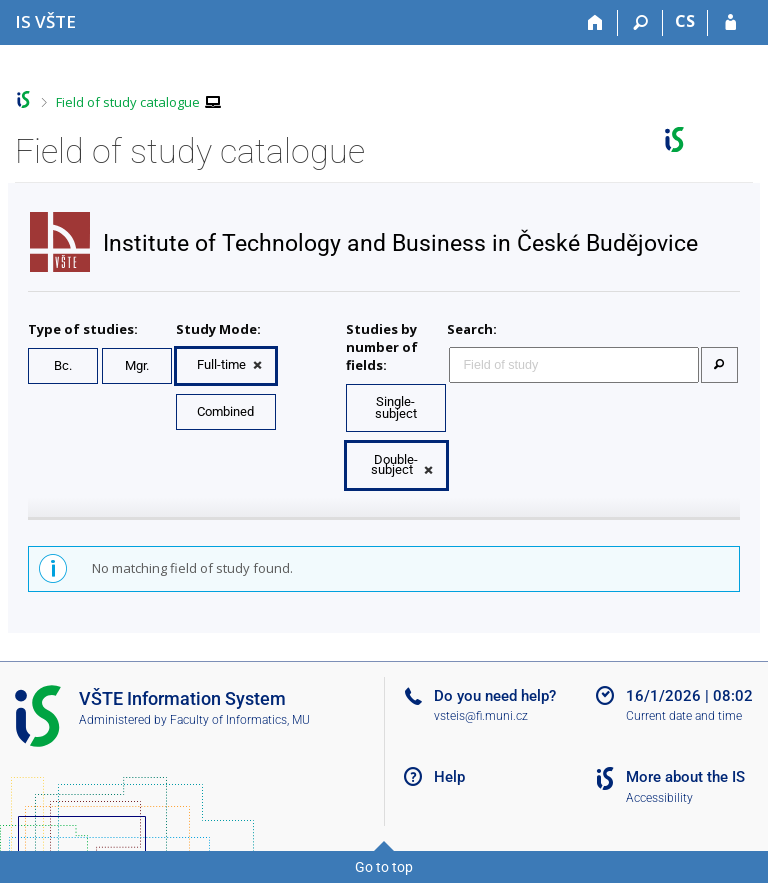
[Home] (595, 23)
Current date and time (684, 716)
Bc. (63, 365)
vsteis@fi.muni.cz (481, 716)
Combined (225, 411)
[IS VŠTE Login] (730, 23)
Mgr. (137, 365)
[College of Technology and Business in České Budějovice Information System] (45, 21)
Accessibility (659, 798)
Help (449, 777)
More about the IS (685, 777)
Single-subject (396, 408)
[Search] (640, 23)
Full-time (221, 364)
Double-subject (395, 464)
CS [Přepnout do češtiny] (685, 21)
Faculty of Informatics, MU (240, 720)
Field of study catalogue (128, 102)
